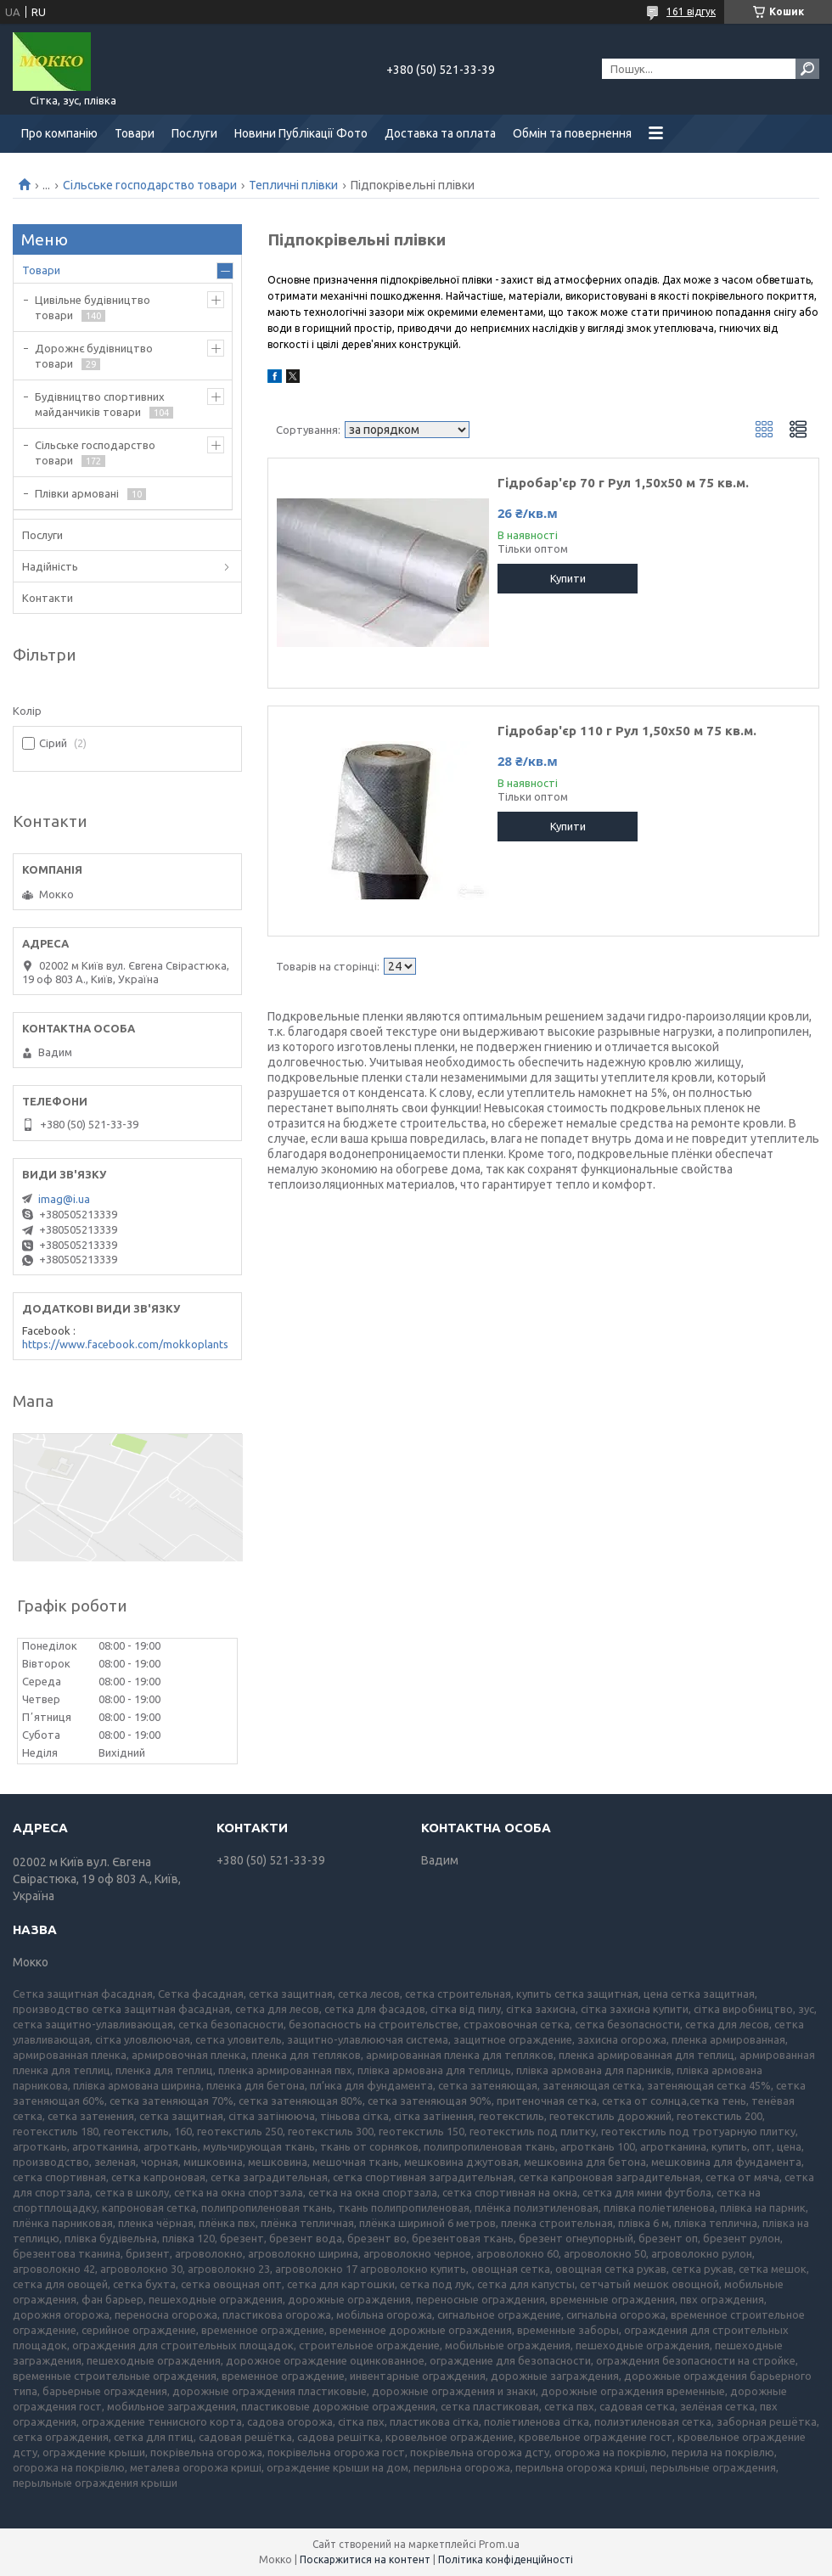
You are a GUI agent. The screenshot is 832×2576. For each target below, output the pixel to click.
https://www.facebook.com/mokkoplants (125, 1344)
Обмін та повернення (572, 133)
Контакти (47, 598)
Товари (135, 133)
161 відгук (691, 11)
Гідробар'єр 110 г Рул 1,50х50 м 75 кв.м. (627, 730)
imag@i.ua (64, 1199)
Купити (568, 578)
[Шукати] (807, 69)
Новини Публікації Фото (301, 133)
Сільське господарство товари (150, 185)
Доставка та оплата (440, 133)
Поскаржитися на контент (365, 2559)
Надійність (50, 566)
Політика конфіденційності (505, 2559)
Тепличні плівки (293, 185)
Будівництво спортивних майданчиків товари (100, 404)
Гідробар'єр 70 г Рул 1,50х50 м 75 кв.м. (623, 482)
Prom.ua (499, 2544)
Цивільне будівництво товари (92, 307)
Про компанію (59, 133)
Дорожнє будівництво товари (94, 355)
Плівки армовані (77, 493)
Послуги (194, 133)
